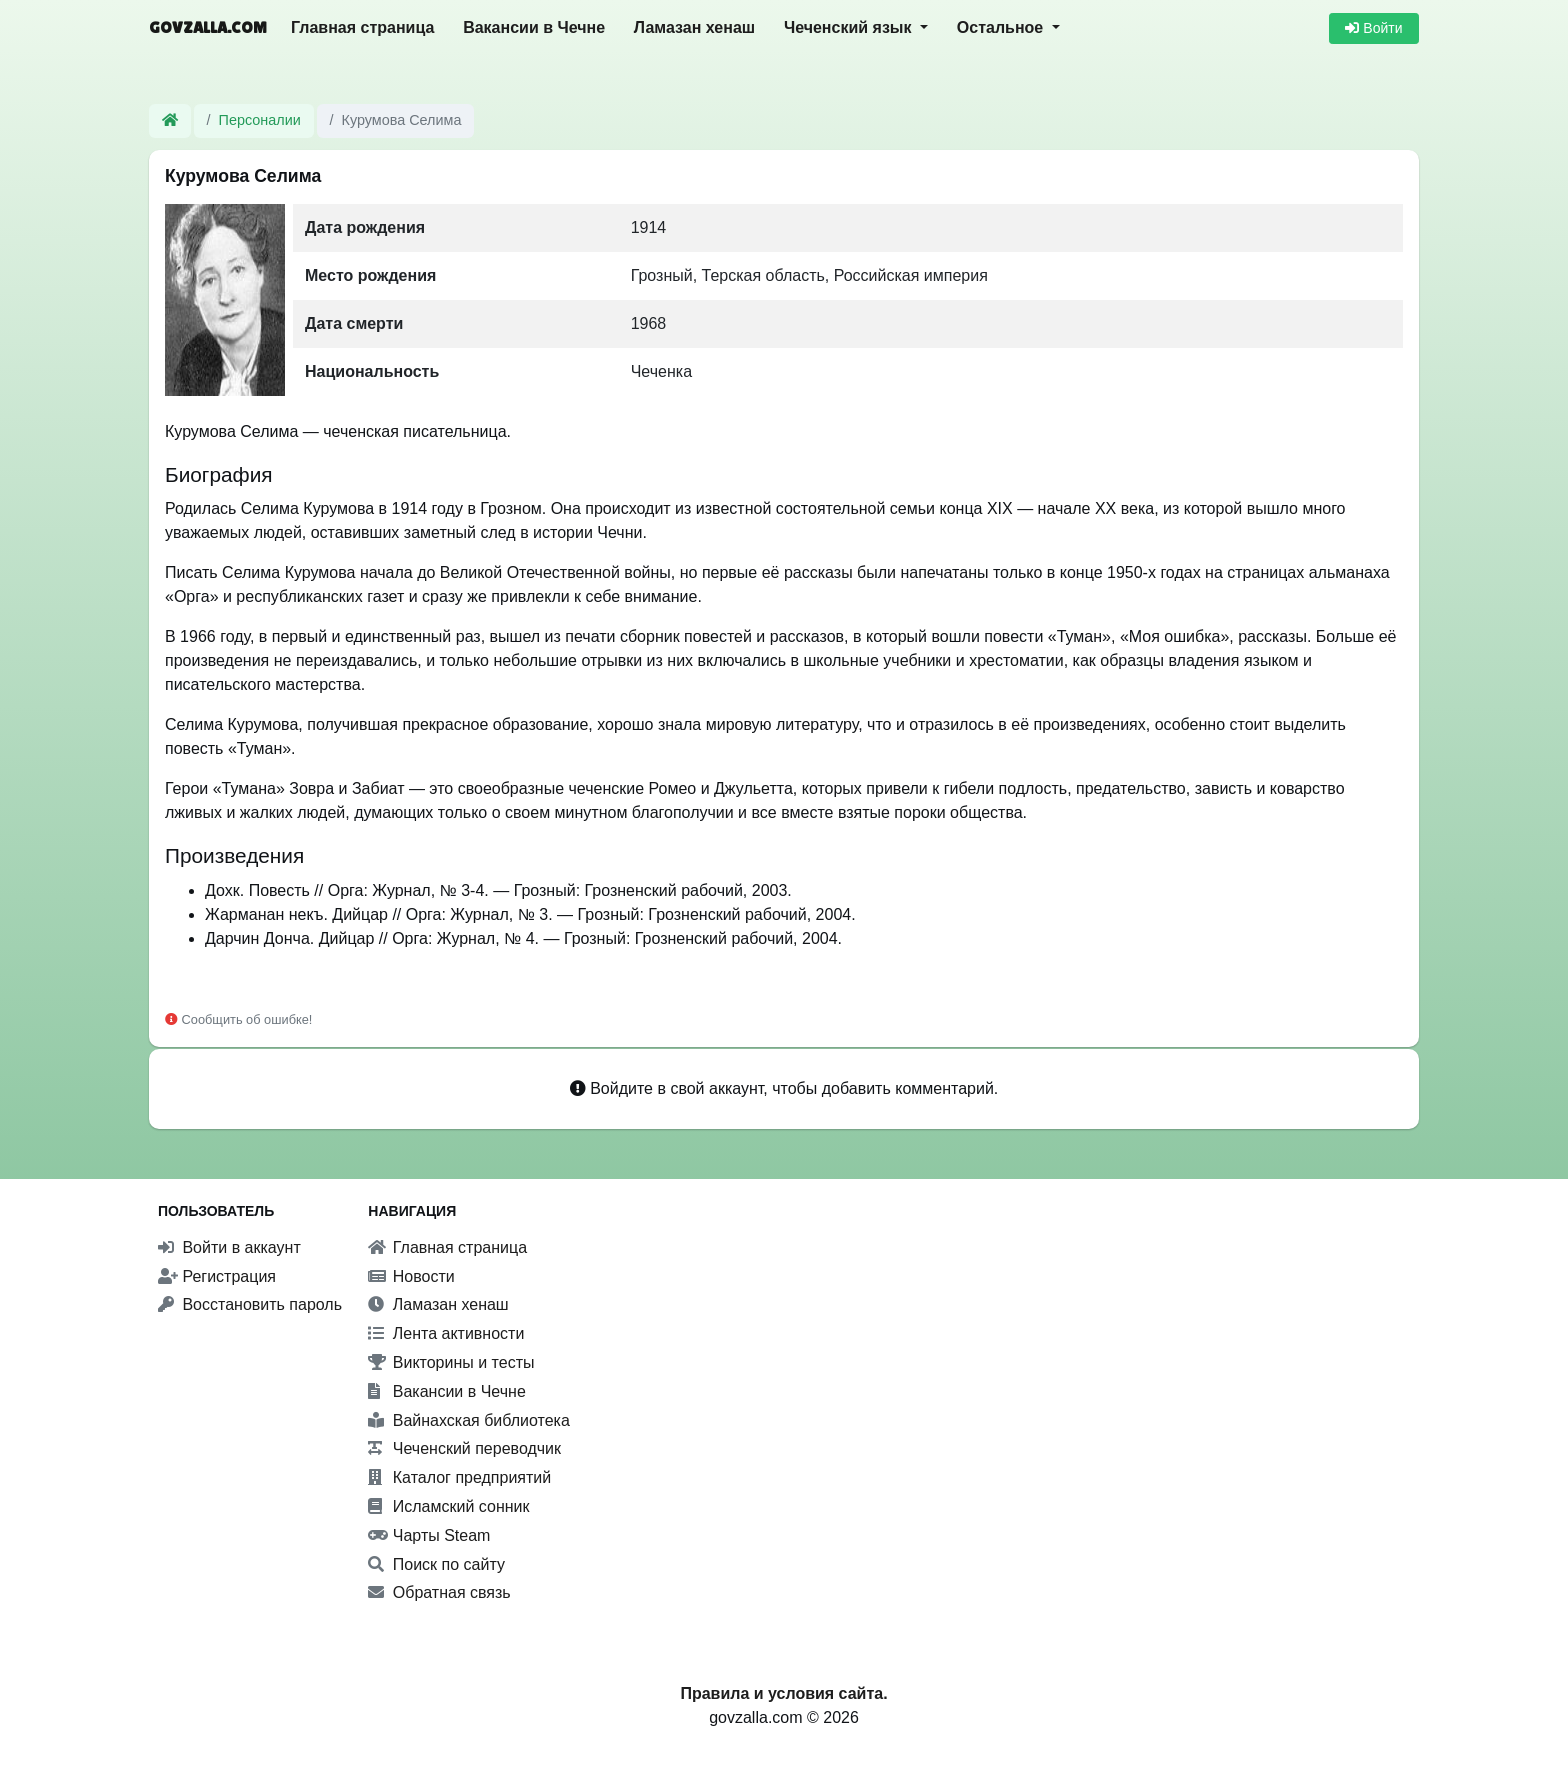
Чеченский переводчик (464, 1448)
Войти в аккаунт (229, 1247)
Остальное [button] (1002, 27)
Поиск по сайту (436, 1564)
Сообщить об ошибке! (238, 1019)
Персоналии (260, 120)
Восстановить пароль (250, 1304)
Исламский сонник (448, 1506)
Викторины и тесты (451, 1362)
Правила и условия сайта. (783, 1693)
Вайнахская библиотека (469, 1420)
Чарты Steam (429, 1535)
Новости (411, 1276)
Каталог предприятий (459, 1477)
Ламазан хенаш (694, 27)
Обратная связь (439, 1592)
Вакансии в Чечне (534, 27)
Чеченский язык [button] (850, 27)
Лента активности (446, 1333)
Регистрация (217, 1276)
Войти (1373, 28)
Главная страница (362, 27)
